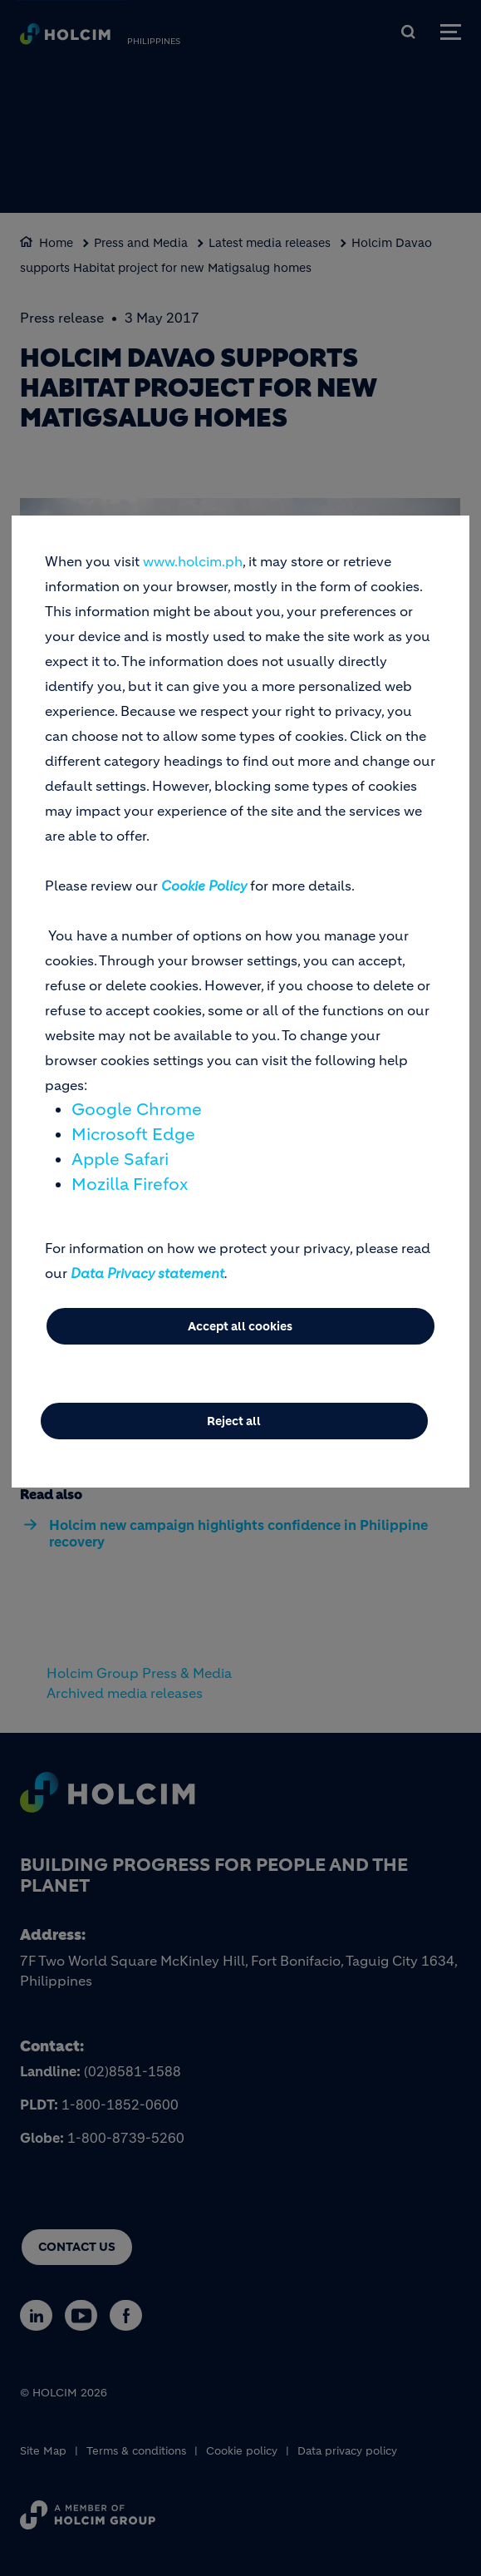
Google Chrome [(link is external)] (136, 1109)
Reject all (234, 1421)
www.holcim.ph (193, 561)
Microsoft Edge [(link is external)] (133, 1134)
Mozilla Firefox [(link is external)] (129, 1184)
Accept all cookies (240, 1326)
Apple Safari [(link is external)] (120, 1159)
